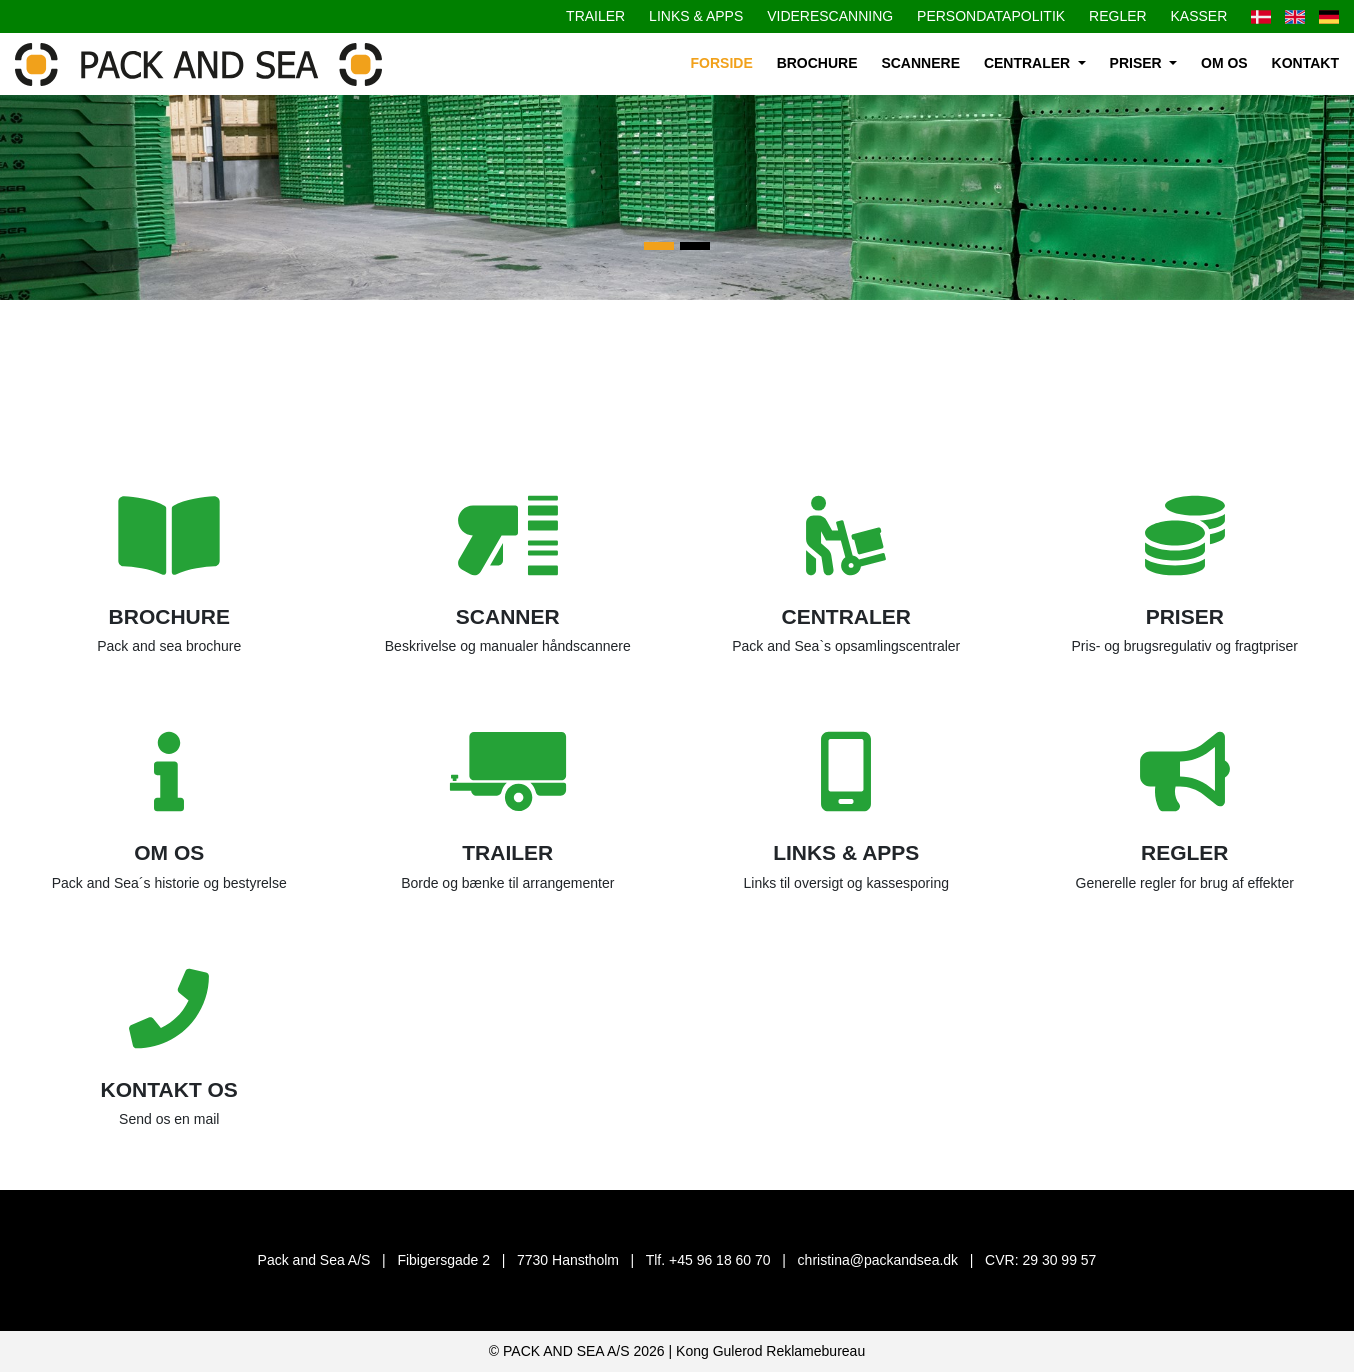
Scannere (920, 63)
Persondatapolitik (991, 16)
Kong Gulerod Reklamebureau (770, 1351)
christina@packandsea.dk (878, 1260)
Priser (1138, 63)
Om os (1224, 63)
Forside (722, 63)
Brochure (817, 63)
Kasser (1199, 16)
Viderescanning (830, 16)
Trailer (595, 16)
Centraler (1029, 63)
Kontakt (1305, 63)
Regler (1118, 16)
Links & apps (696, 16)
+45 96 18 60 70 (720, 1260)
